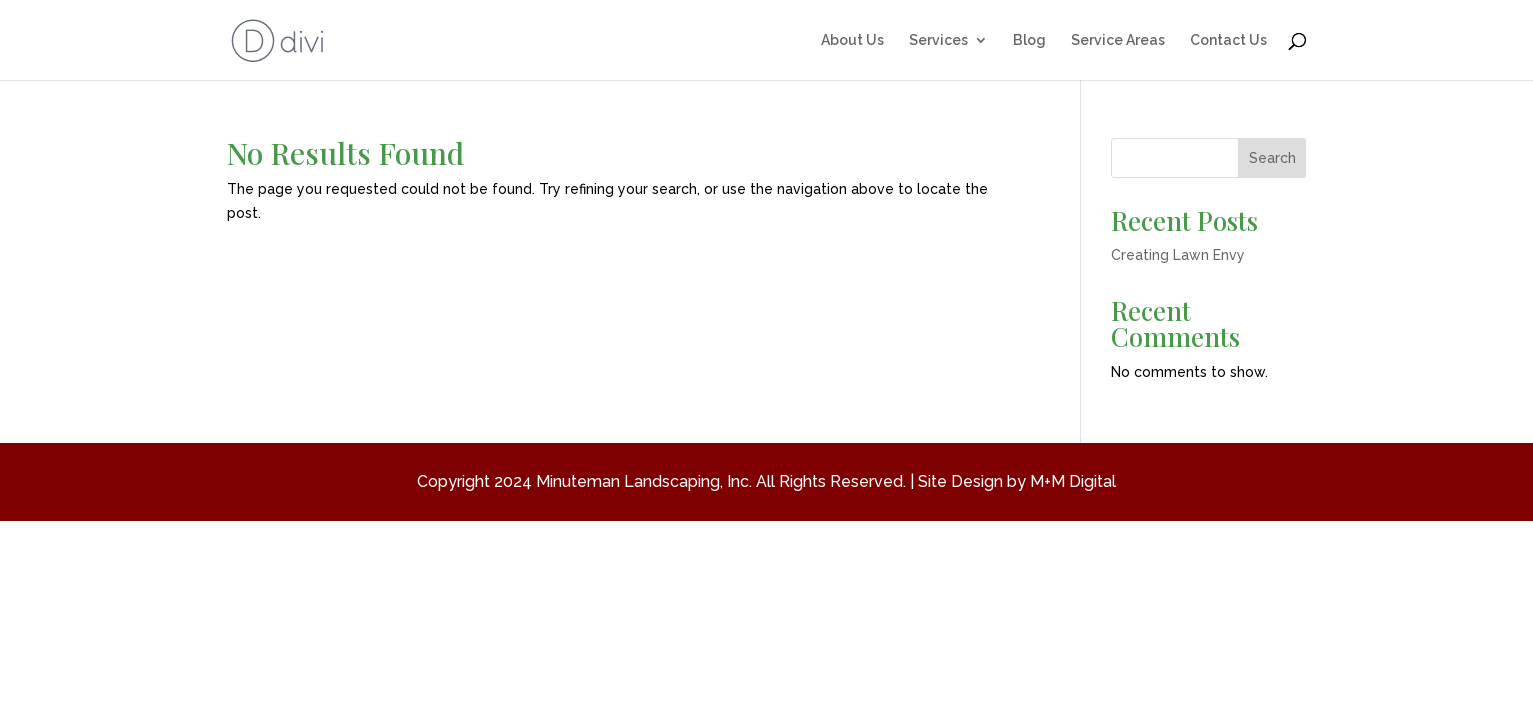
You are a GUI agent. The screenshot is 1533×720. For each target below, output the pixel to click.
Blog (1029, 40)
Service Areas (1118, 40)
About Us (852, 40)
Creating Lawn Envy (1178, 255)
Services (938, 40)
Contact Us (1228, 40)
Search (1272, 158)
